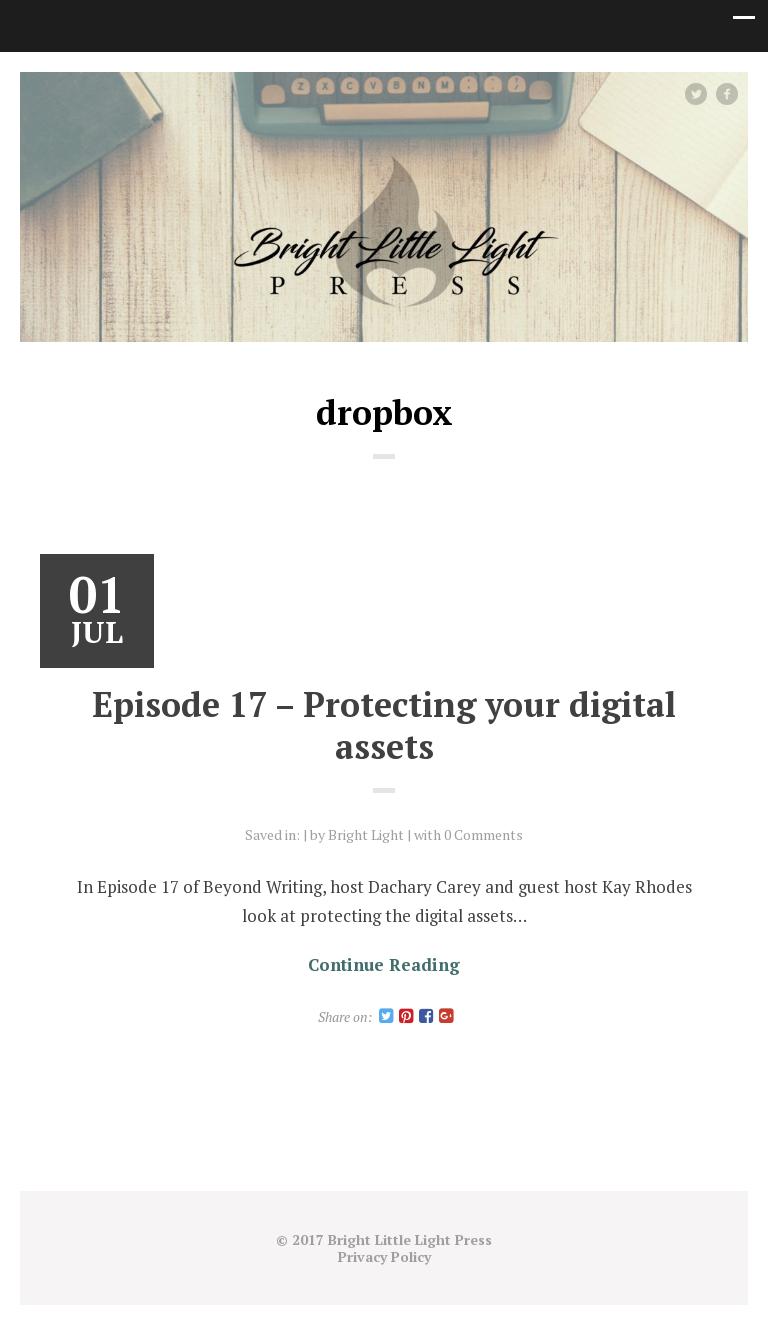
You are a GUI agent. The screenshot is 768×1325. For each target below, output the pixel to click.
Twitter (705, 93)
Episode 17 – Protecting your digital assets (384, 725)
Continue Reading (384, 964)
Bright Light (366, 834)
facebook (735, 93)
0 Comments (483, 834)
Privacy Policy (384, 1256)
